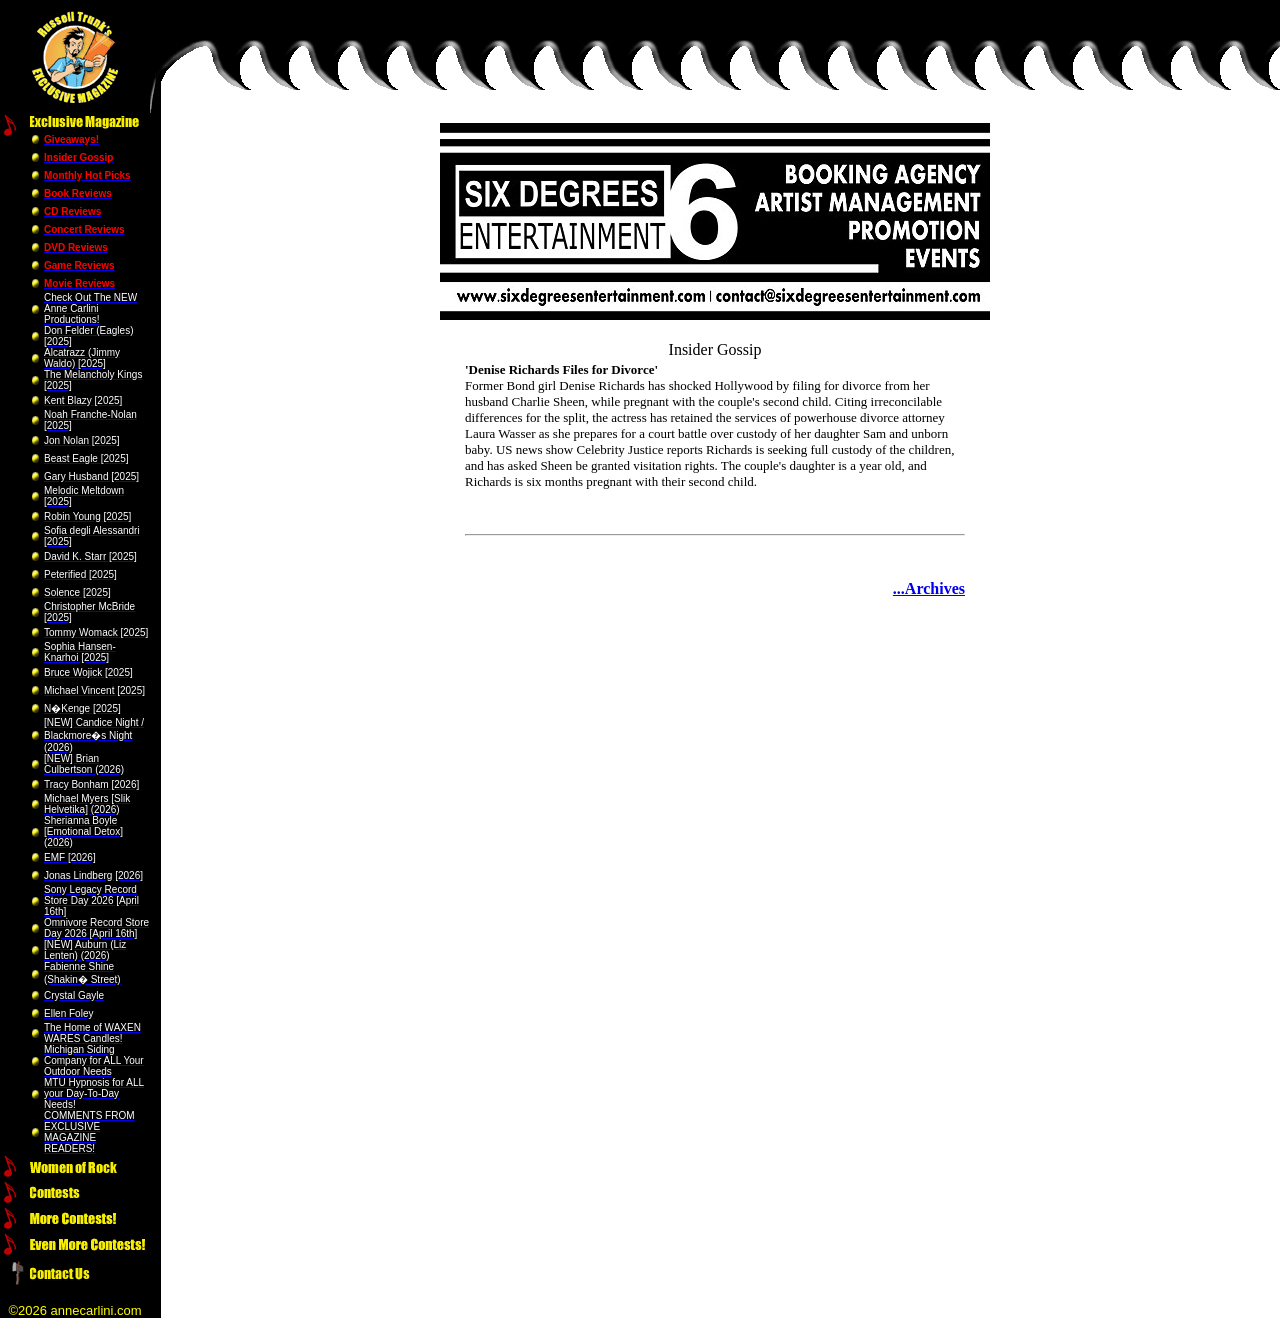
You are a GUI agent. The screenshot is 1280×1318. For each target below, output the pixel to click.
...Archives (929, 588)
